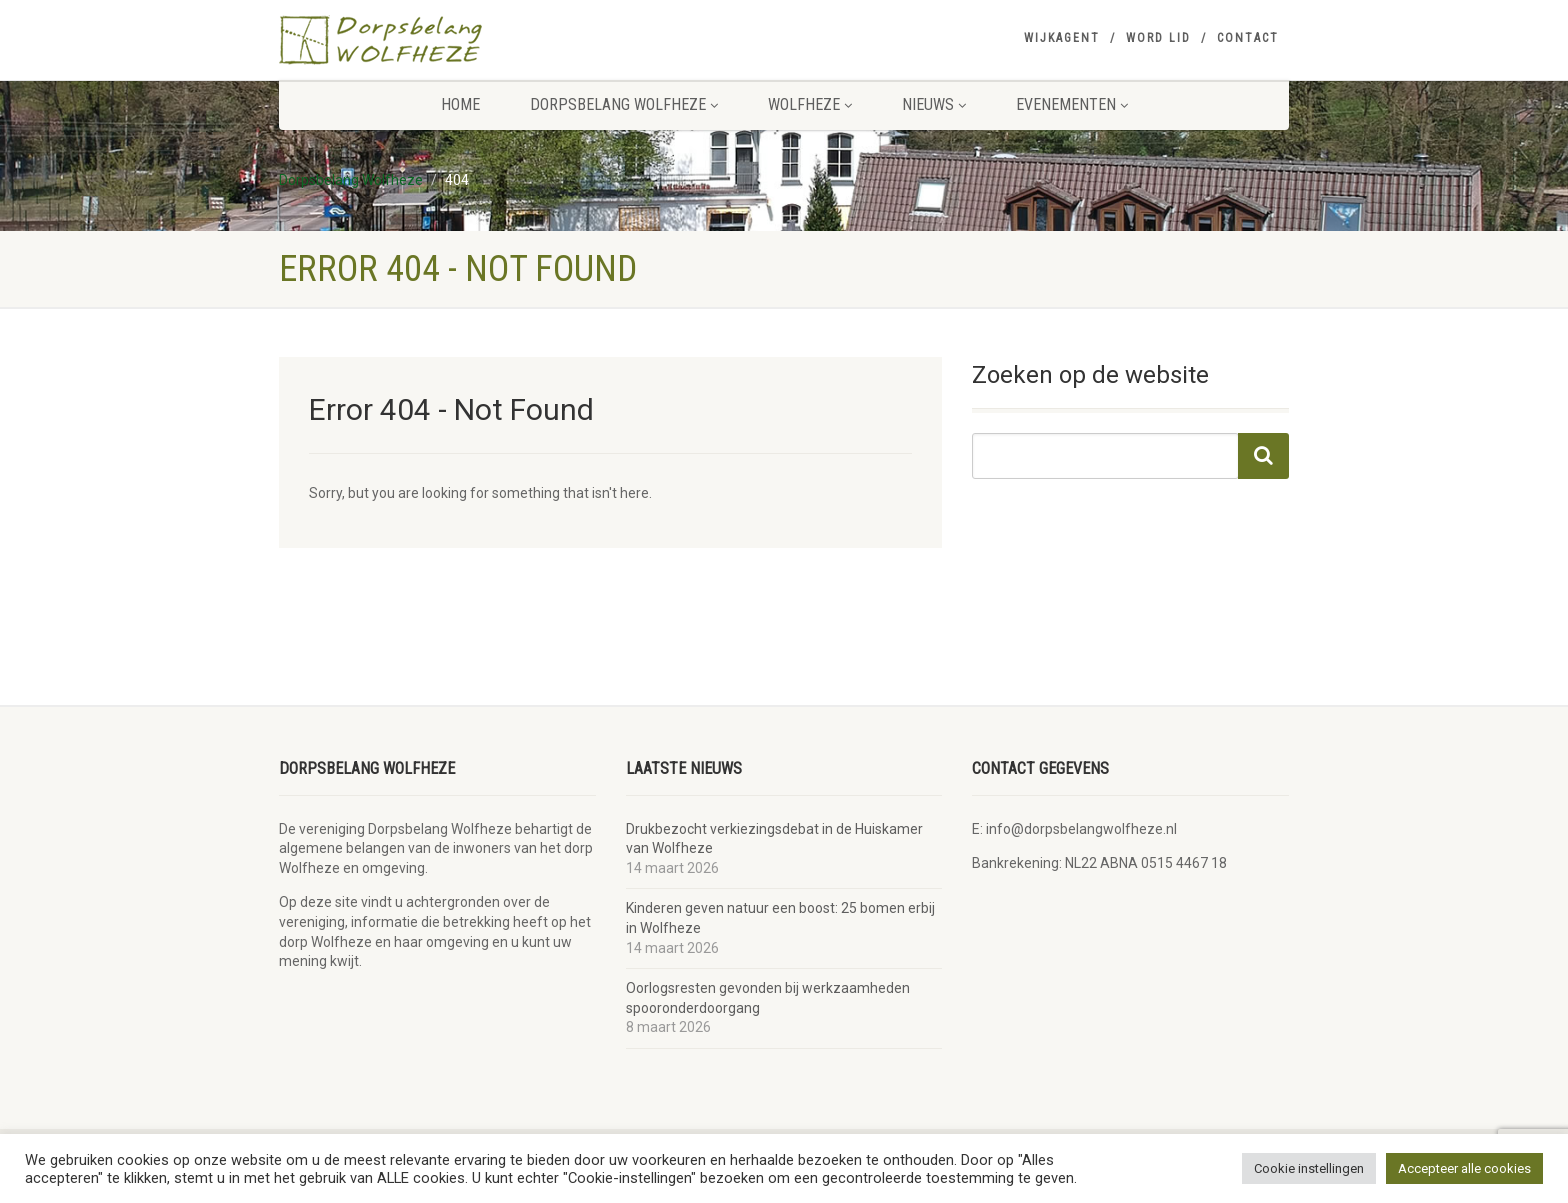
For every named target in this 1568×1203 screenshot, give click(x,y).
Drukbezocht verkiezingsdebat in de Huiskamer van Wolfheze (774, 839)
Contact (1248, 38)
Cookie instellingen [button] (1309, 1168)
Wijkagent (1062, 38)
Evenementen (1072, 104)
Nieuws (934, 104)
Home (460, 104)
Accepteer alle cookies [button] (1464, 1168)
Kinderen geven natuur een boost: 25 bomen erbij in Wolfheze (780, 918)
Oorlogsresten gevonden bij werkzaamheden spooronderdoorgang (768, 998)
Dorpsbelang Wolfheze (624, 104)
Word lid (1158, 38)
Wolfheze (810, 104)
